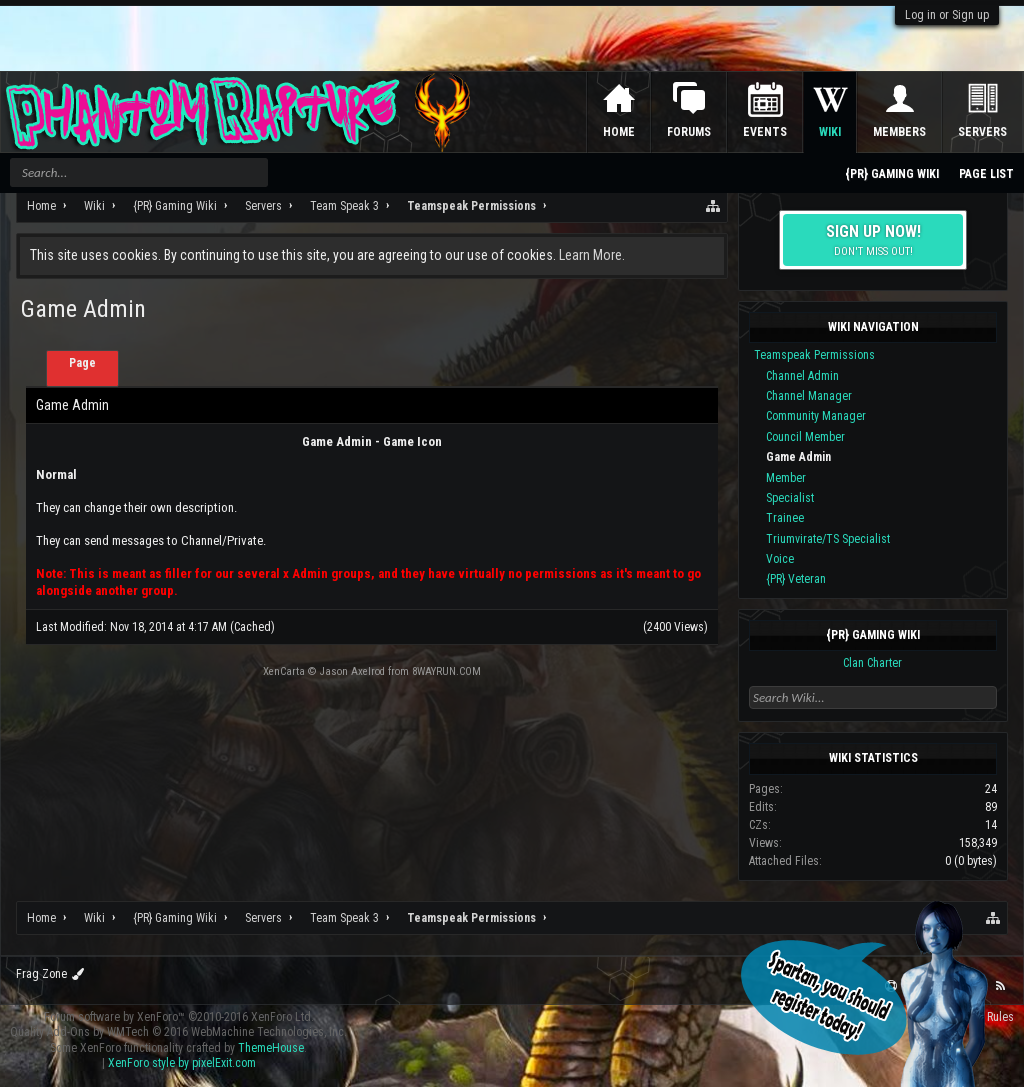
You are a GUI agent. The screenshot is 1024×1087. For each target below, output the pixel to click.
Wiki (830, 132)
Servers (982, 132)
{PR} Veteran (796, 579)
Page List (986, 174)
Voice (780, 559)
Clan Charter (872, 663)
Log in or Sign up (947, 15)
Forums (689, 132)
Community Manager (816, 416)
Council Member (805, 437)
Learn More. (592, 255)
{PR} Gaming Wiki (873, 635)
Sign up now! (873, 240)
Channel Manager (809, 396)
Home (619, 132)
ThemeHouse (271, 1048)
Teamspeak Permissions (814, 355)
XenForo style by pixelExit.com (182, 1063)
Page (82, 363)
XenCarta (284, 671)
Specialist (790, 498)
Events (765, 132)
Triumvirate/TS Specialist (828, 539)
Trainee (785, 518)
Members (899, 132)
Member (786, 478)
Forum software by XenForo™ (179, 1017)
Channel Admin (802, 376)
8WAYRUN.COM (446, 671)
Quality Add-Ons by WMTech (178, 1032)
